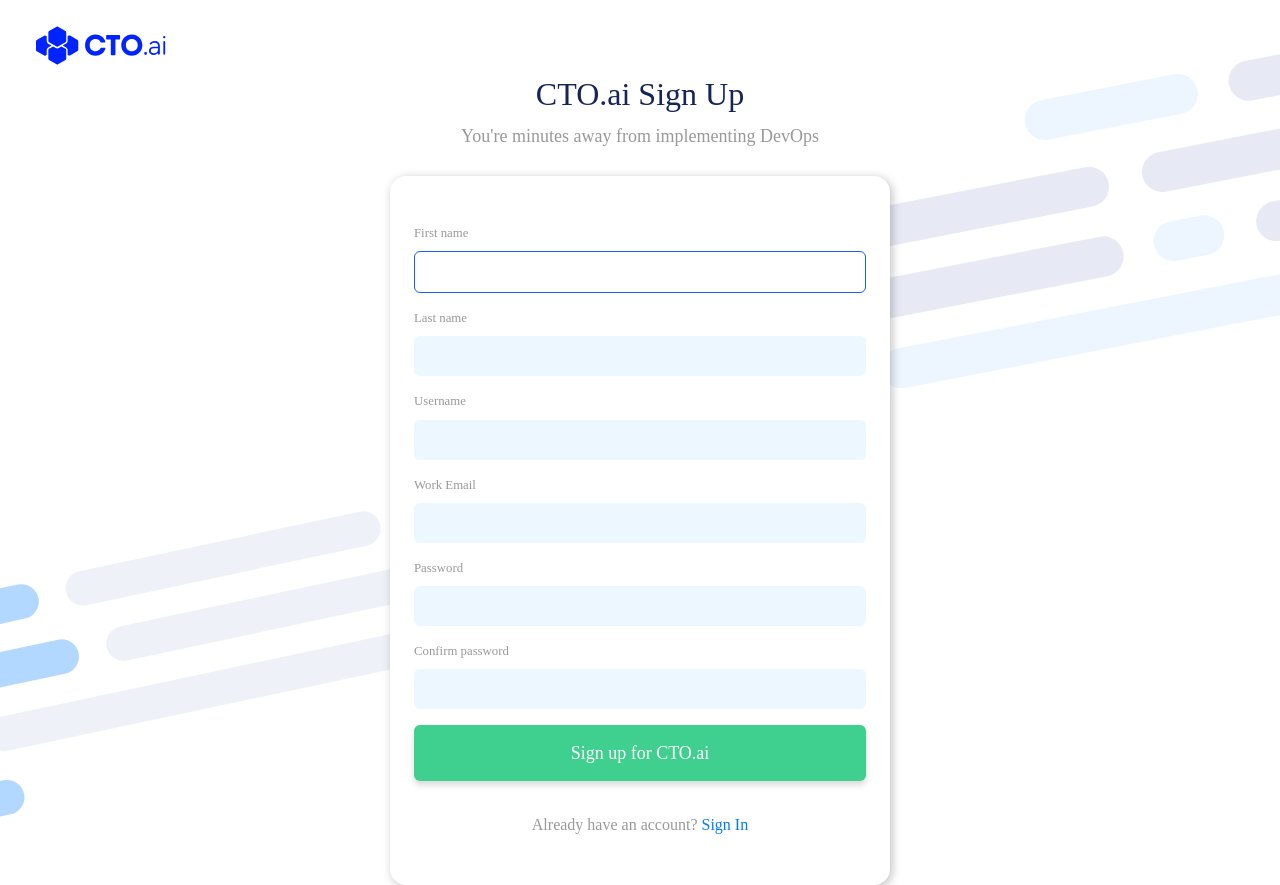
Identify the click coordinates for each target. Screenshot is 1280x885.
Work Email (445, 485)
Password (438, 568)
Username (440, 401)
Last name (440, 318)
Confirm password (461, 651)
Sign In (725, 824)
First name (441, 233)
